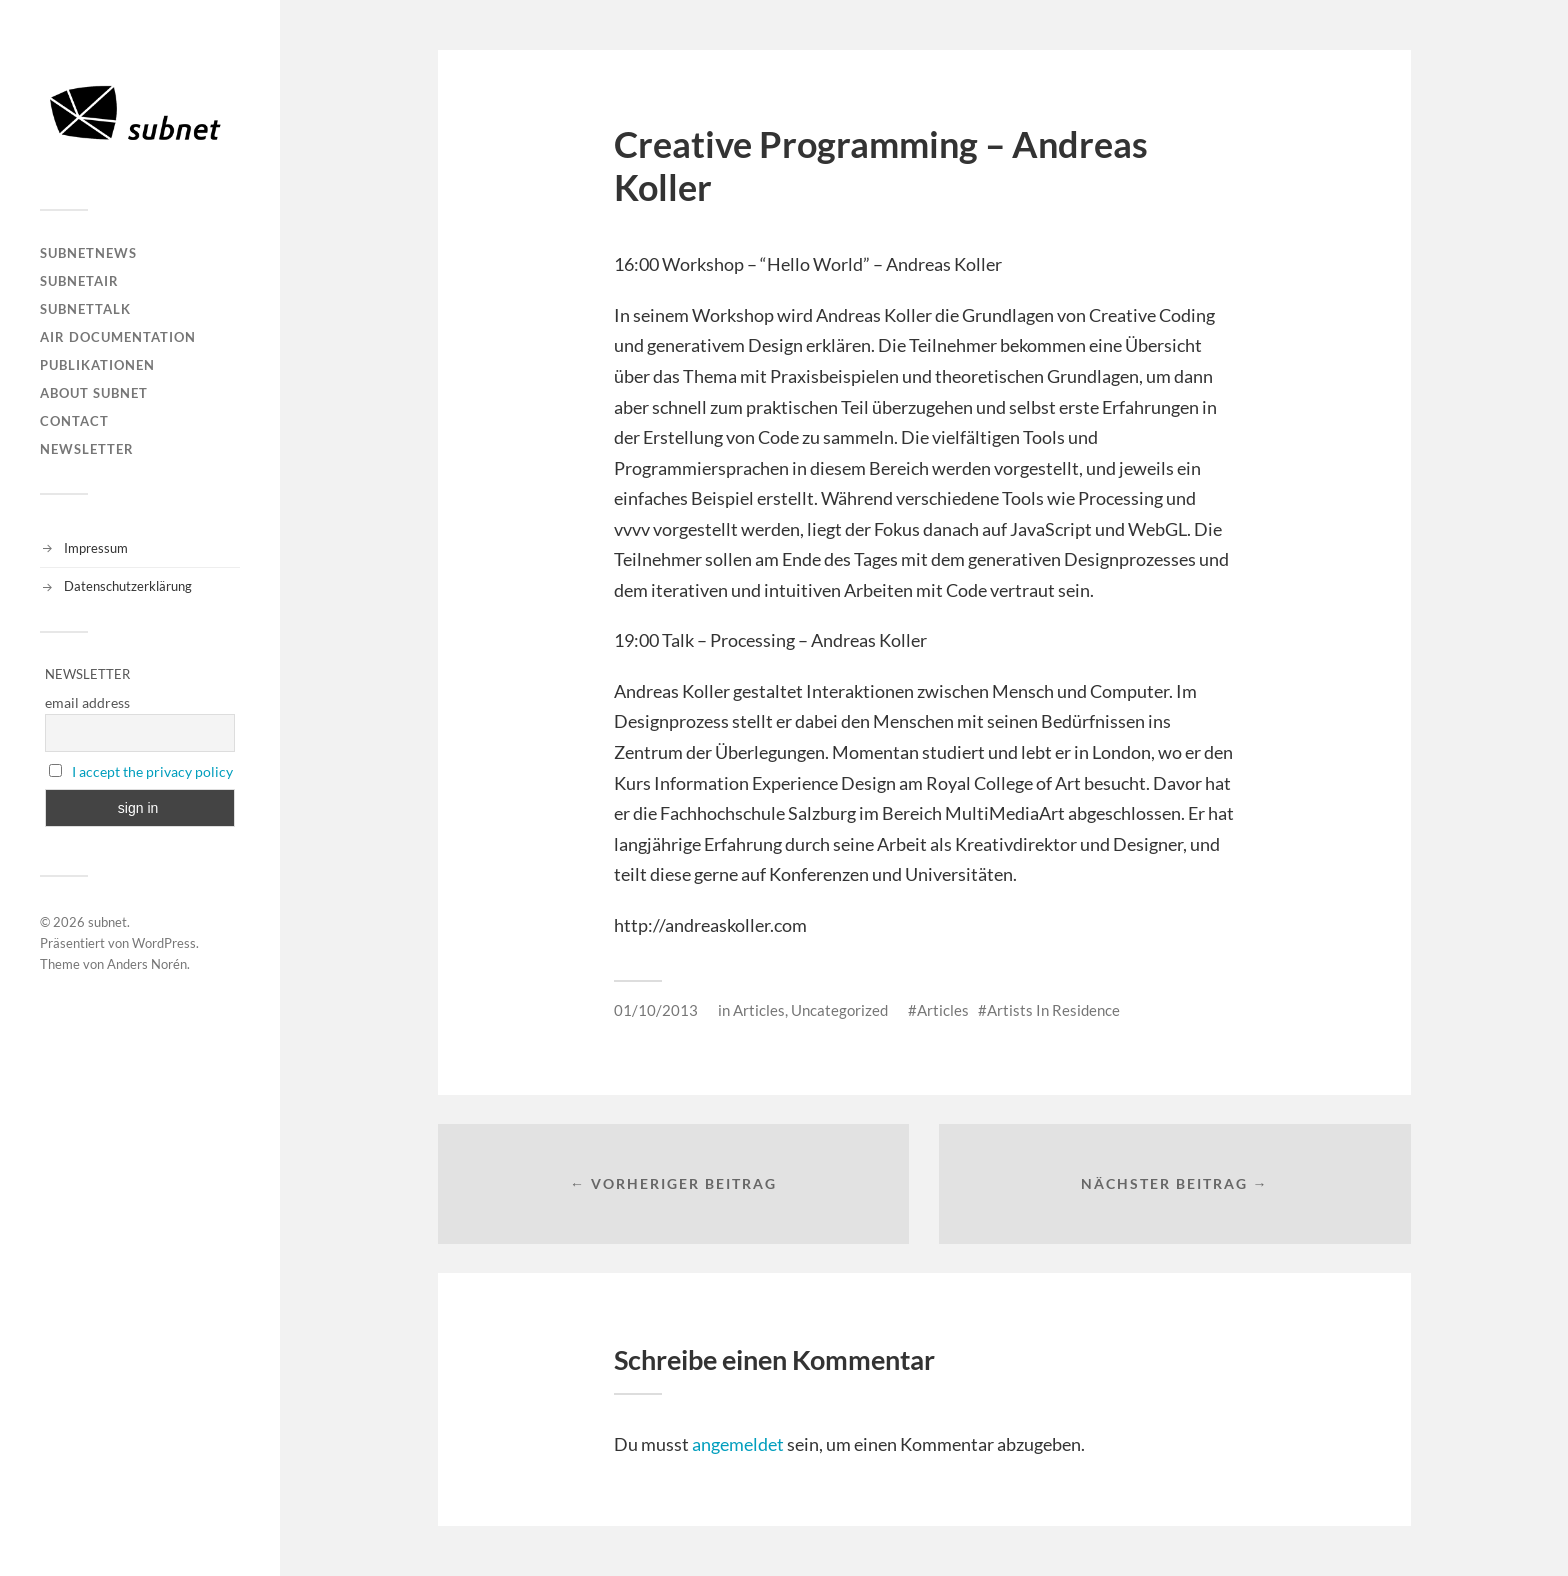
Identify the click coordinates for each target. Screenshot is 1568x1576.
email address (87, 702)
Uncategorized (839, 1010)
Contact (74, 421)
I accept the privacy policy (152, 771)
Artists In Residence (1053, 1010)
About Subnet (94, 393)
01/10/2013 (656, 1010)
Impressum (96, 548)
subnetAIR (79, 281)
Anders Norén (147, 964)
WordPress (164, 943)
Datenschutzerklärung (128, 586)
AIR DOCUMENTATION (118, 337)
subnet (107, 922)
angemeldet (738, 1444)
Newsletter (87, 449)
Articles (759, 1010)
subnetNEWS (88, 253)
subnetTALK (85, 309)
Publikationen (97, 365)
